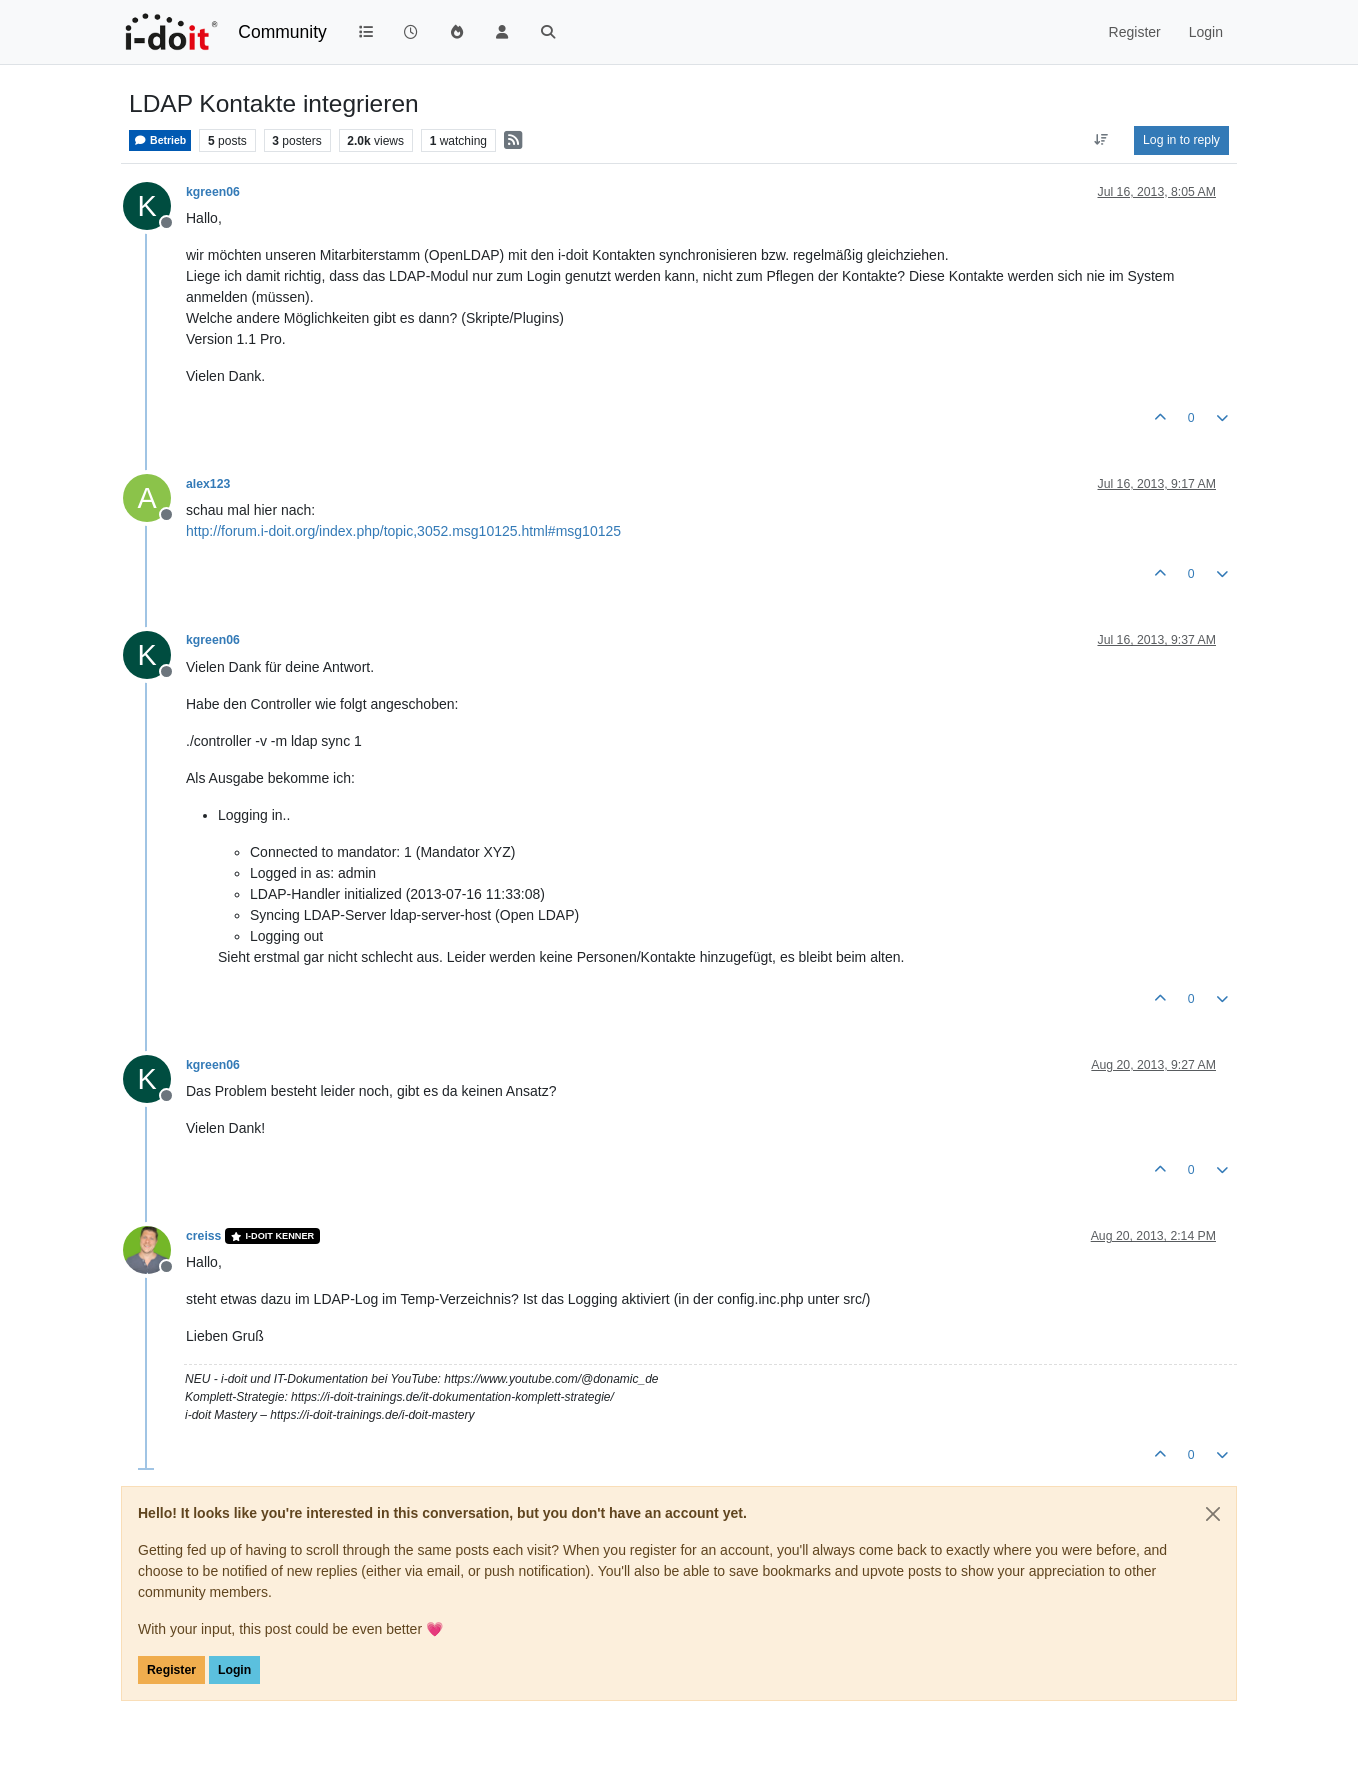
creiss (203, 1236)
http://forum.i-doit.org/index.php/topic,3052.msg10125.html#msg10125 (403, 531)
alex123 (208, 484)
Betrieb (160, 140)
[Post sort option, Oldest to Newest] (1101, 140)
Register (171, 1670)
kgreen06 (213, 192)
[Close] (1213, 1514)
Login (234, 1670)
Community (282, 32)
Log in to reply (1181, 140)
